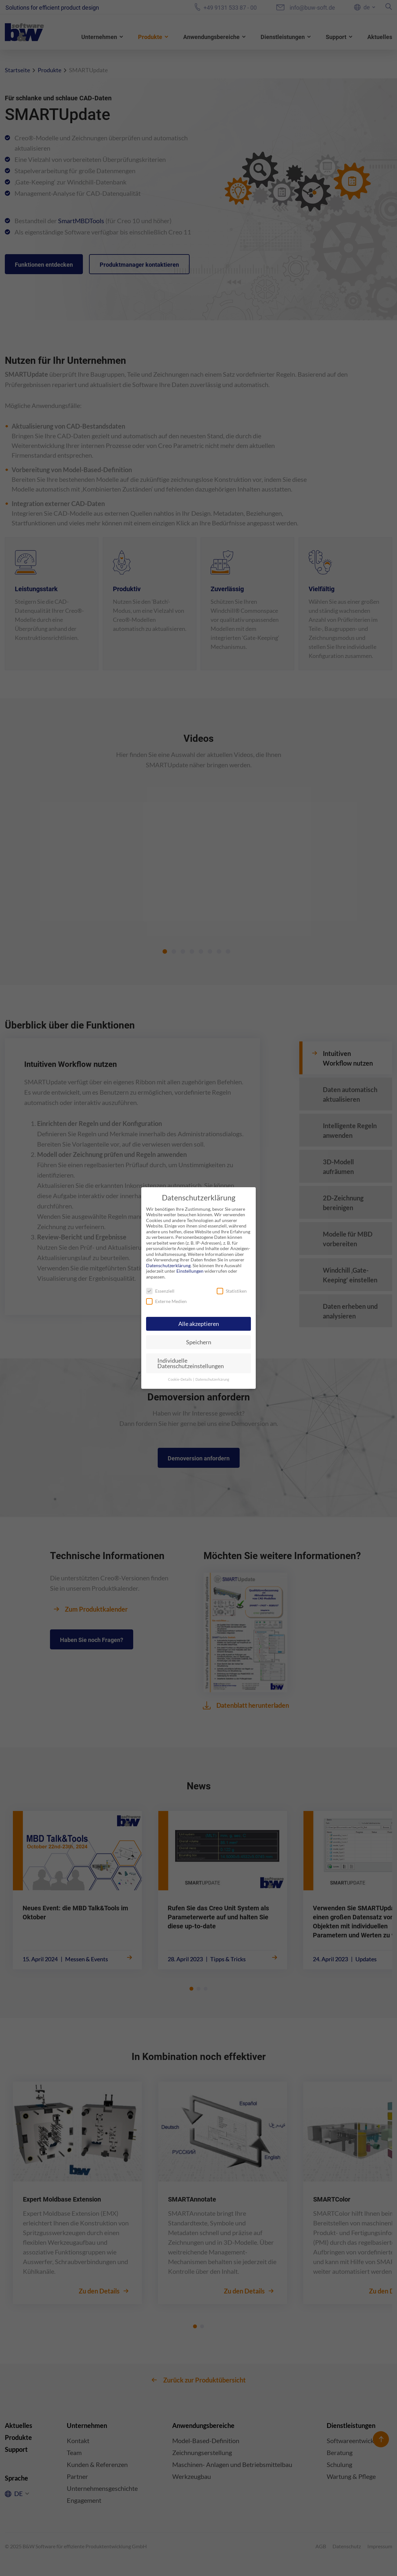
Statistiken (232, 1291)
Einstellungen (189, 1271)
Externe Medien (166, 1301)
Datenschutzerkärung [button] (212, 1379)
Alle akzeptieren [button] (198, 1323)
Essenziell (160, 1291)
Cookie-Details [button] (180, 1379)
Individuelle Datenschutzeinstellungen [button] (190, 1363)
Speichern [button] (198, 1342)
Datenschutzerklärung (168, 1265)
